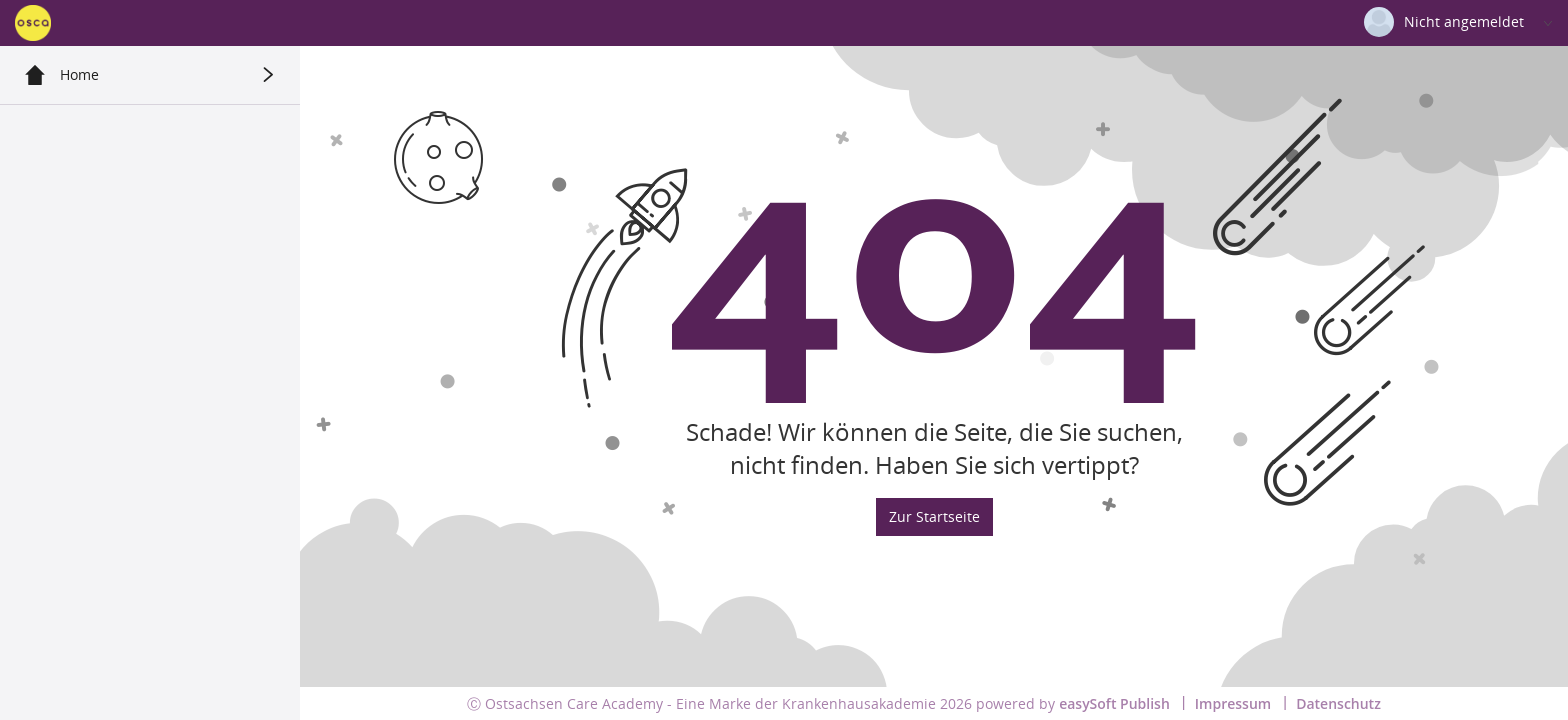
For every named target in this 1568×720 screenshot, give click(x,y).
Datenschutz (1338, 703)
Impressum (1233, 703)
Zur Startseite (934, 516)
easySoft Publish (1114, 703)
